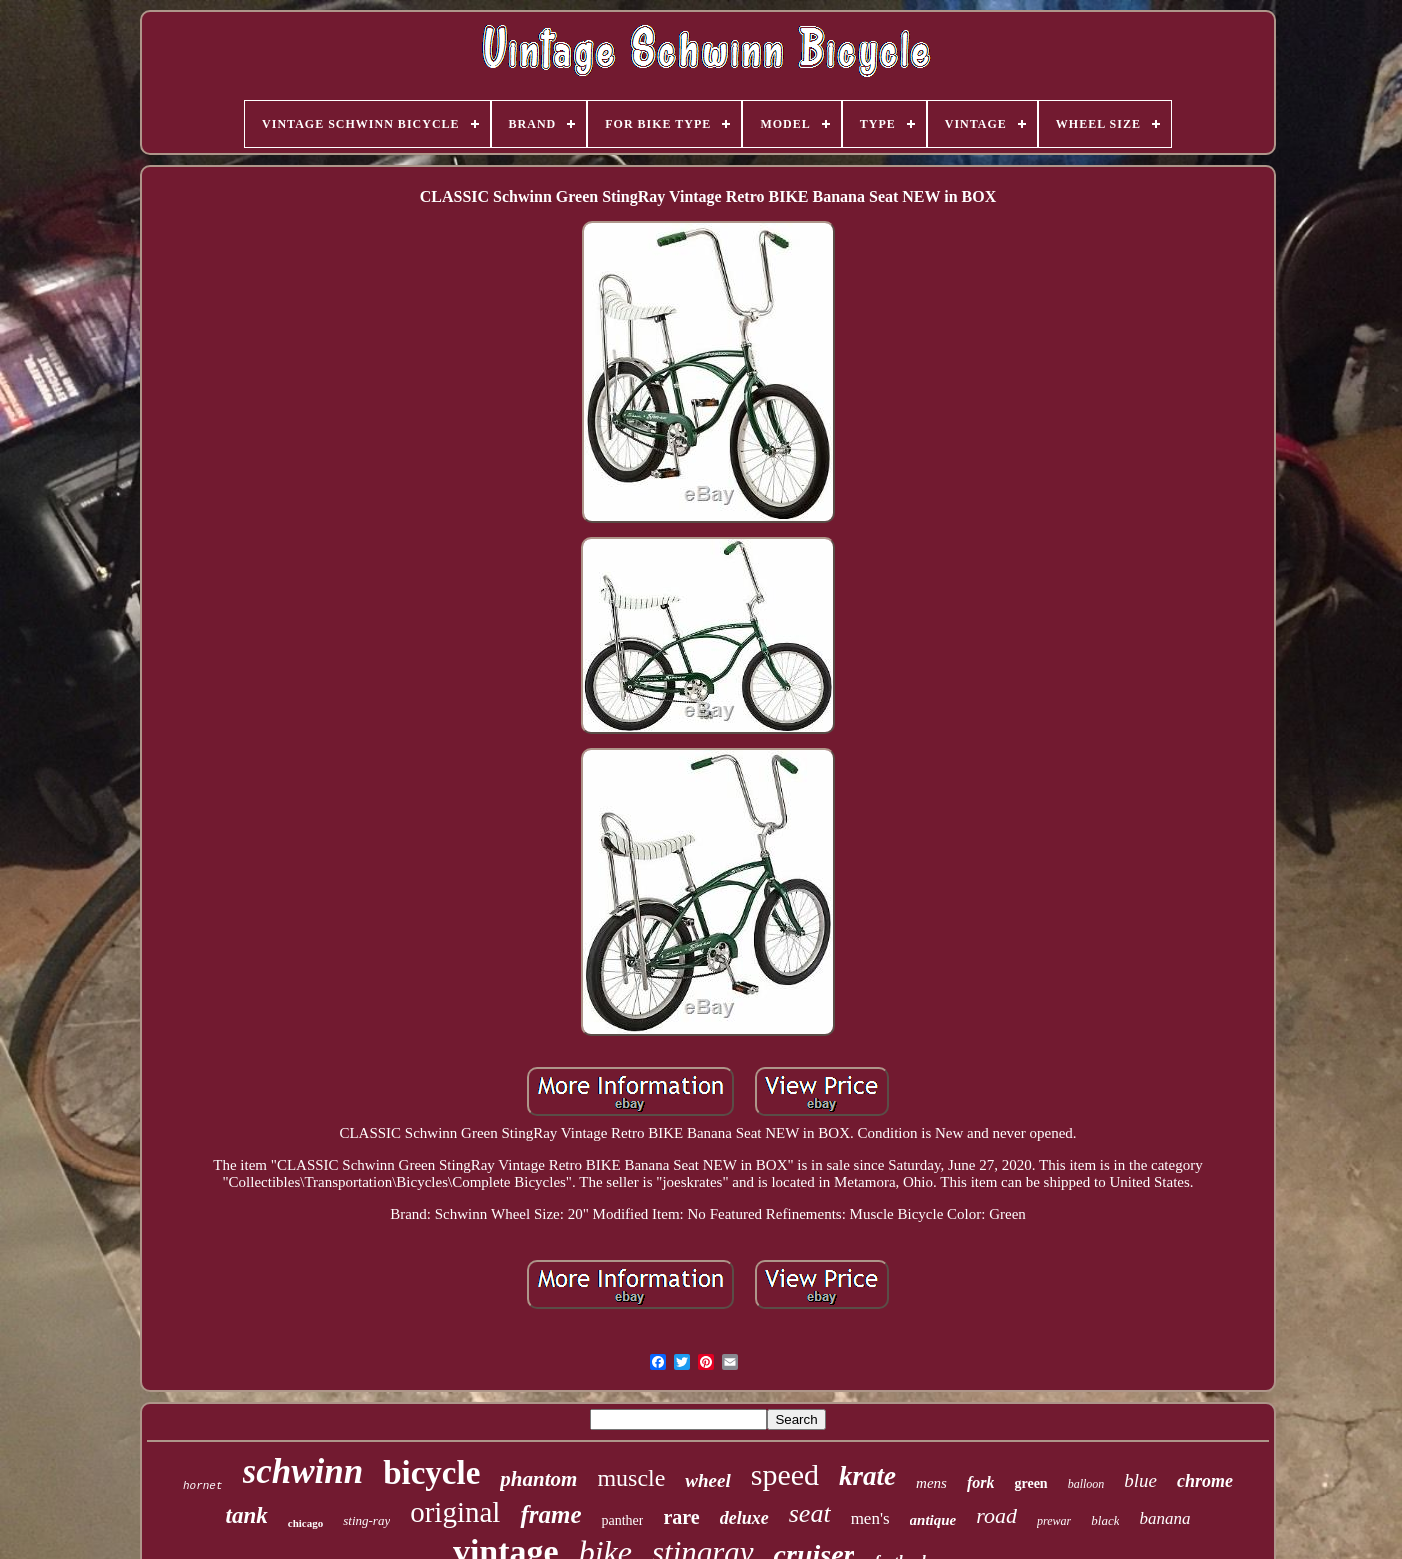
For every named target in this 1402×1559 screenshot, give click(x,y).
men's (870, 1518)
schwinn (303, 1471)
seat (810, 1513)
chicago (305, 1523)
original (455, 1512)
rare (681, 1517)
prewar (1054, 1521)
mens (931, 1483)
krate (867, 1476)
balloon (1086, 1484)
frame (550, 1514)
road (996, 1515)
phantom (538, 1479)
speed (785, 1474)
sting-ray (366, 1520)
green (1030, 1483)
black (1105, 1520)
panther (622, 1520)
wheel (707, 1480)
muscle (631, 1478)
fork (981, 1482)
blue (1140, 1480)
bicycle (431, 1473)
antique (933, 1520)
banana (1164, 1518)
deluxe (744, 1518)
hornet (203, 1486)
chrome (1205, 1481)
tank (247, 1515)
